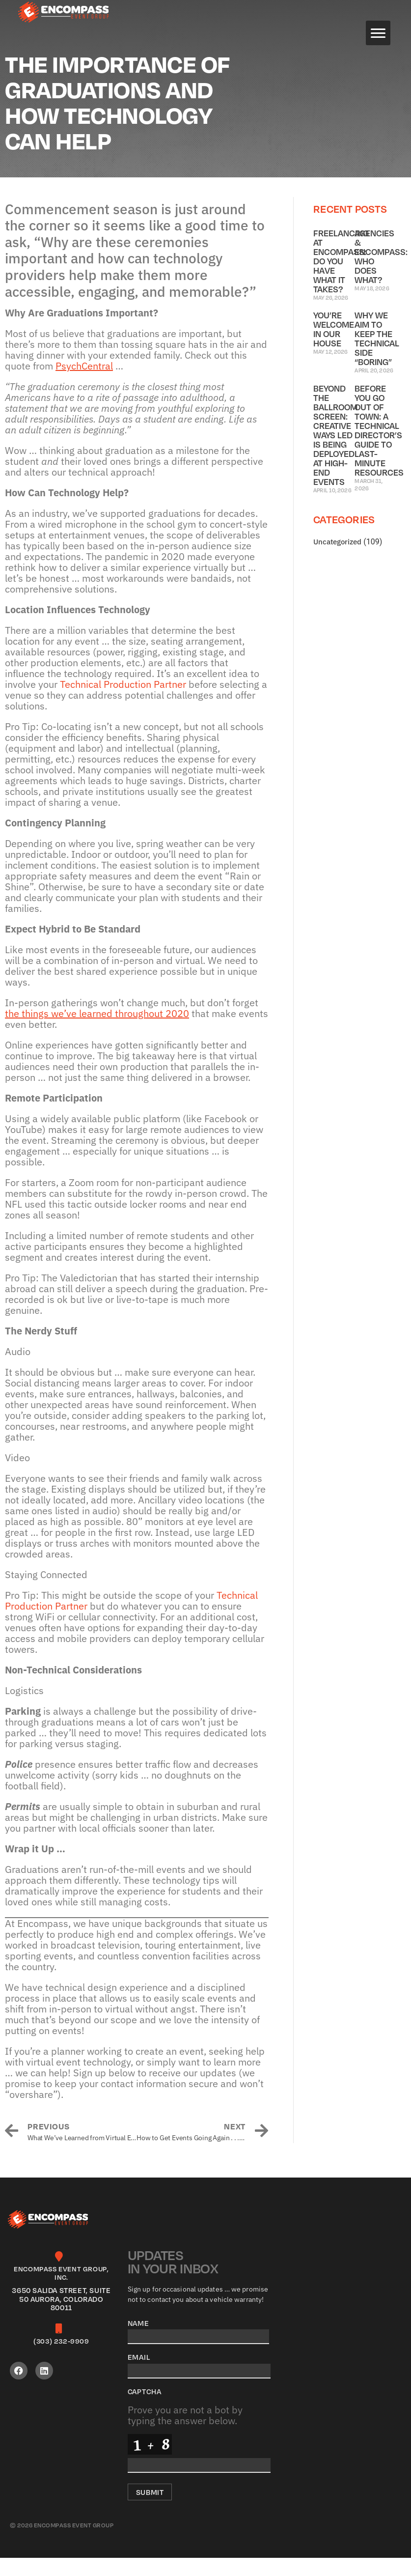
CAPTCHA (145, 2409)
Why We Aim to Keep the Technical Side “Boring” (377, 356)
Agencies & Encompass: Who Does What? (381, 274)
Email (139, 2375)
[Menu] (378, 33)
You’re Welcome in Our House (333, 347)
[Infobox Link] (61, 2300)
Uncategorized (337, 560)
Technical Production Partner (123, 702)
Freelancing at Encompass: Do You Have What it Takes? (341, 279)
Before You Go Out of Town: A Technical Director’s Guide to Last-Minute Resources (379, 448)
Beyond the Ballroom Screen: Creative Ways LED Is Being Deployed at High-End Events (335, 453)
